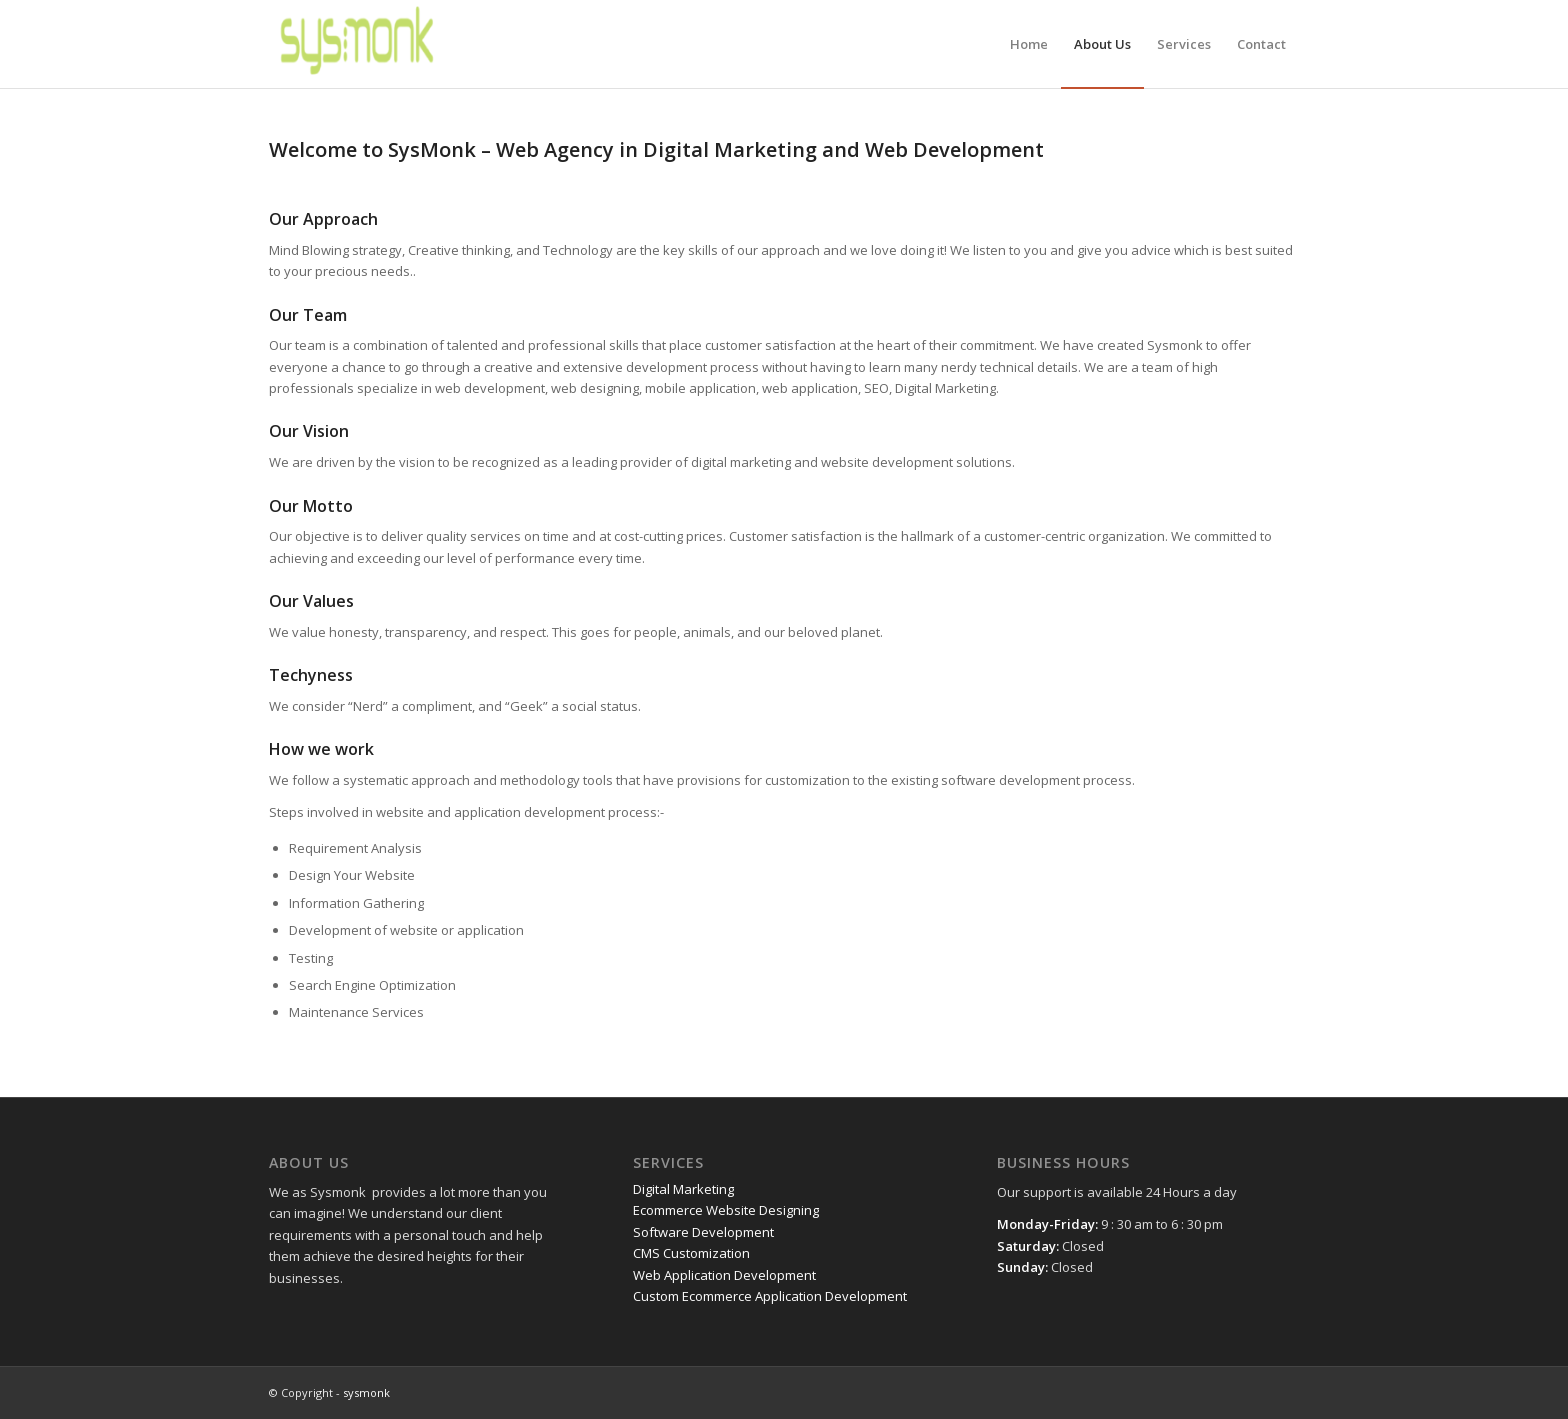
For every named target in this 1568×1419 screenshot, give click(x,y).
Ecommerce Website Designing (726, 1210)
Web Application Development (724, 1275)
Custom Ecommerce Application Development (770, 1296)
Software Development (703, 1232)
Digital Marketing (683, 1189)
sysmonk (366, 1392)
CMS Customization (691, 1253)
